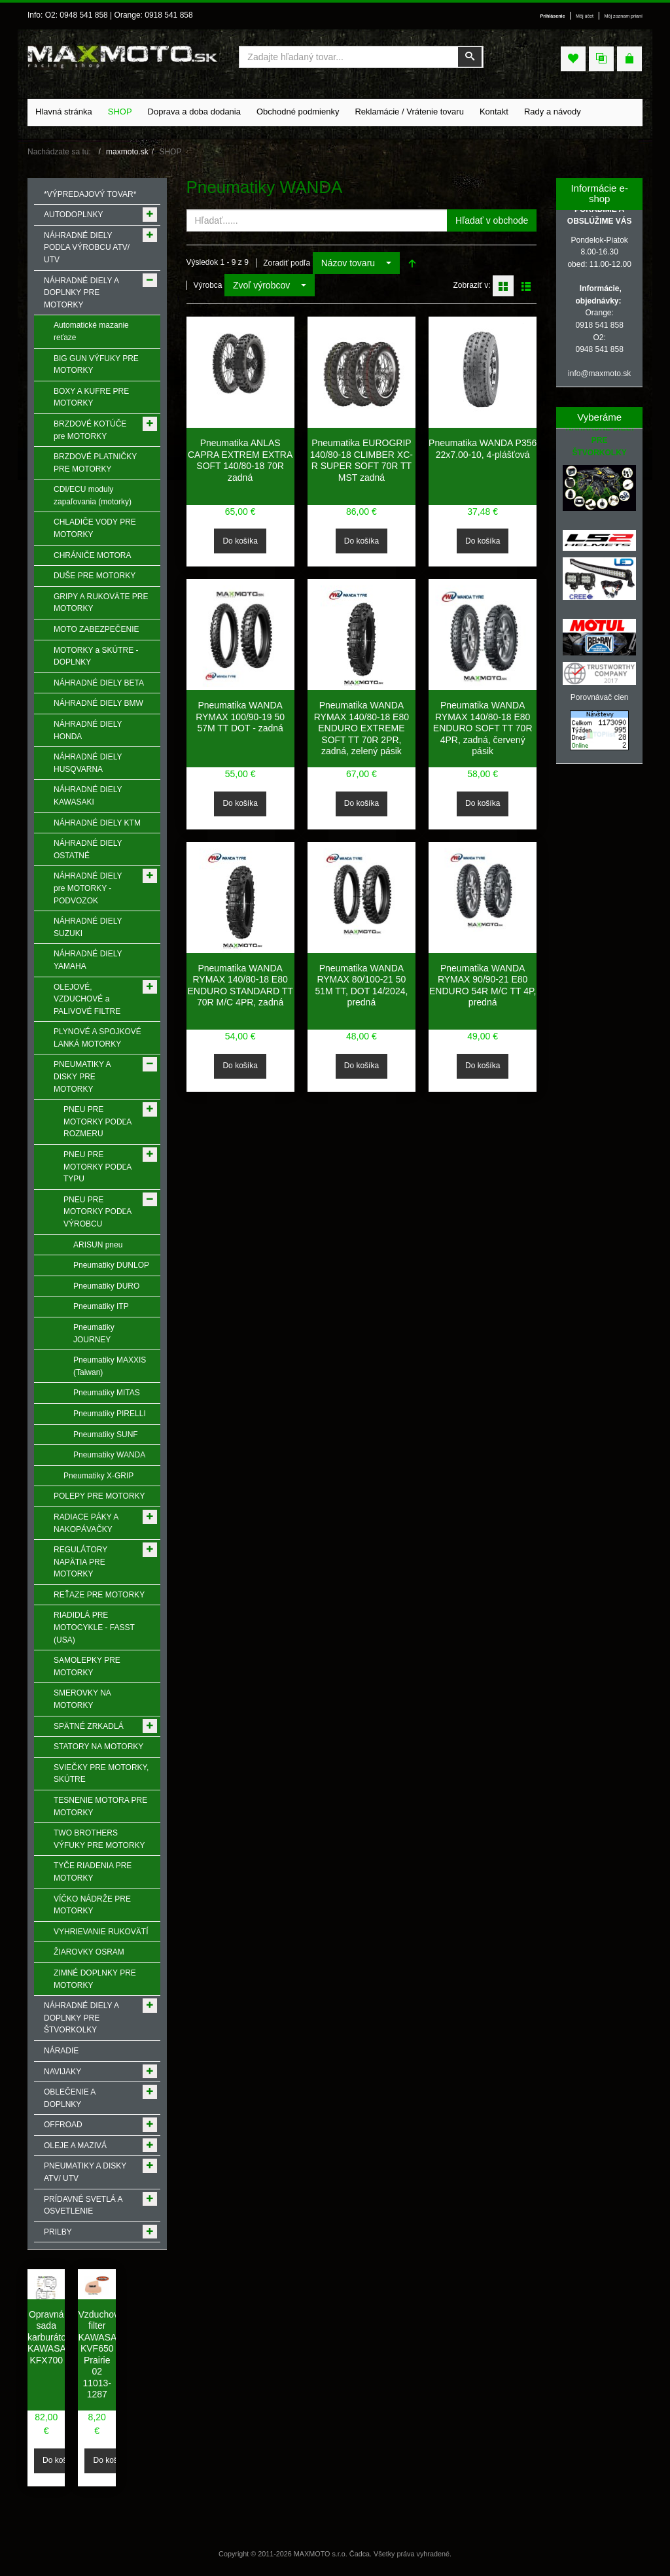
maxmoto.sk (127, 151)
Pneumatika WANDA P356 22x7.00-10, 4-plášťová (483, 449)
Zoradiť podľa (286, 263)
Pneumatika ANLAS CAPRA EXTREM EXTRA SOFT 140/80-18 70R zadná (240, 460)
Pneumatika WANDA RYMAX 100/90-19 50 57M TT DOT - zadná (240, 716)
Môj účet (584, 16)
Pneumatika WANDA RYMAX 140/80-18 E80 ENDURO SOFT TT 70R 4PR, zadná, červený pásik (483, 728)
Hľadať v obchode (491, 220)
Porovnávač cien (600, 697)
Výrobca (208, 285)
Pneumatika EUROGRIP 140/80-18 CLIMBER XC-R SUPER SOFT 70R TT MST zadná (361, 460)
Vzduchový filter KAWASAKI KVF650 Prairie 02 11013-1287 (101, 2354)
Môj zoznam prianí (624, 16)
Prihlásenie (552, 16)
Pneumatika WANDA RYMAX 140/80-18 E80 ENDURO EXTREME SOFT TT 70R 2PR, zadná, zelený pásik (361, 728)
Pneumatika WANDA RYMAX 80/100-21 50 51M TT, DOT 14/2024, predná (361, 985)
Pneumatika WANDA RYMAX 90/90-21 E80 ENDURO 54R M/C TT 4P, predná (482, 985)
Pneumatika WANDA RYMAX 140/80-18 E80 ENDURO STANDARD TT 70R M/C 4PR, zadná (239, 985)
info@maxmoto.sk (599, 373)
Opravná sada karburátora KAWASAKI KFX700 (51, 2337)
